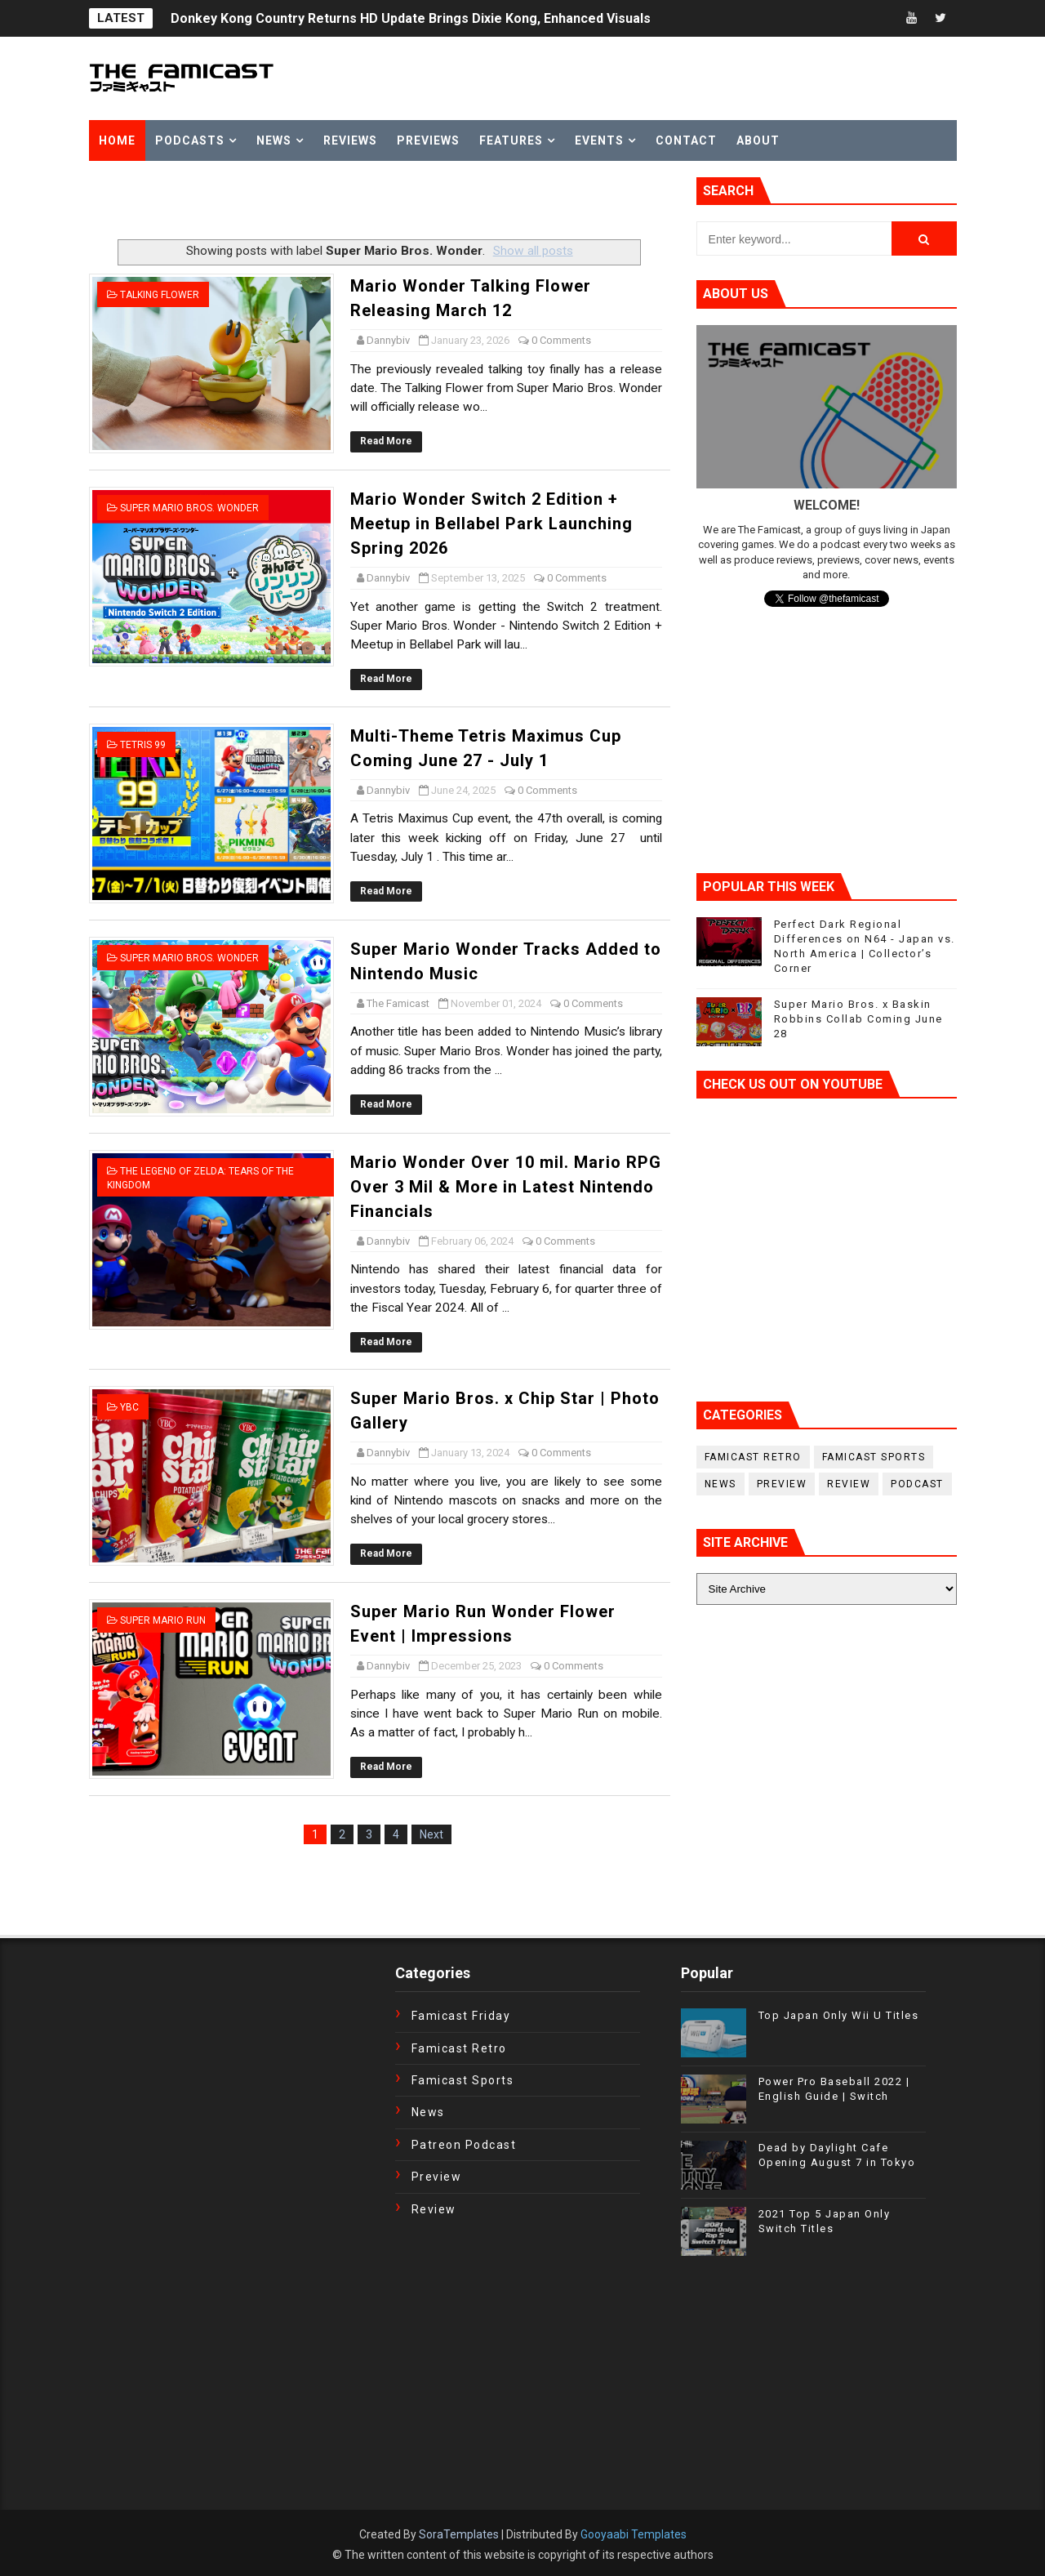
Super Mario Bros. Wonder (189, 508)
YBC (129, 1407)
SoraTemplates (459, 2534)
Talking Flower (159, 295)
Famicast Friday (461, 2015)
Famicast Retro (753, 1457)
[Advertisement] (280, 201)
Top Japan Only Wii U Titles (838, 2015)
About (758, 140)
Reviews (350, 140)
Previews (428, 140)
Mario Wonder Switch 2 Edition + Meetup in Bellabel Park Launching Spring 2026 (491, 523)
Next (431, 1834)
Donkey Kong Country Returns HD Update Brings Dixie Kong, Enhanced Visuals (411, 18)
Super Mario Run (163, 1620)
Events (599, 140)
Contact (686, 140)
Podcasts (190, 140)
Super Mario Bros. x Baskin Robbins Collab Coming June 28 (858, 1019)
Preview (782, 1484)
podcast (917, 1484)
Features (511, 140)
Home (117, 140)
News (273, 140)
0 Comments (561, 340)
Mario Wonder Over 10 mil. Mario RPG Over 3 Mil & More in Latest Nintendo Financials (505, 1186)
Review (848, 1484)
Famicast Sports (874, 1457)
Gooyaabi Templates (633, 2534)
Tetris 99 (143, 745)
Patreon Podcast (464, 2144)
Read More (386, 441)
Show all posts (533, 250)
